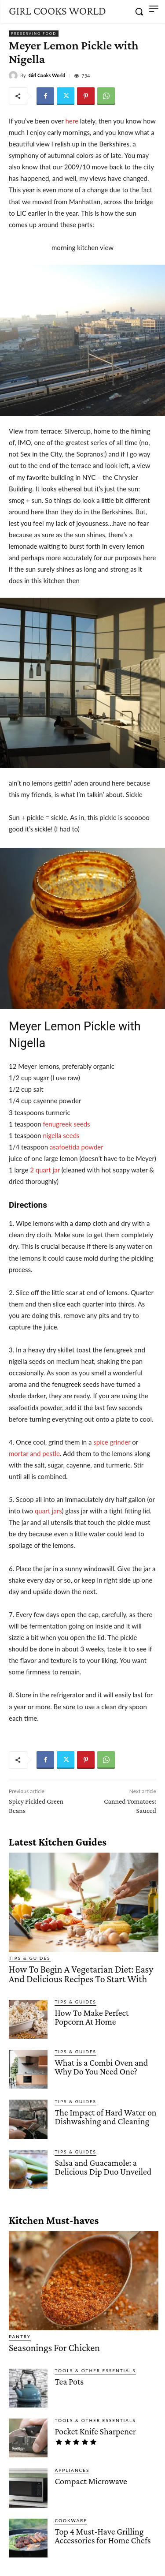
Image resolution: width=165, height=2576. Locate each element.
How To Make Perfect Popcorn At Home (91, 2017)
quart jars (48, 1511)
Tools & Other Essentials (95, 2370)
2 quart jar (45, 1170)
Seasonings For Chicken (54, 2347)
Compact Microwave (91, 2481)
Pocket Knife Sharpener (95, 2431)
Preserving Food (34, 33)
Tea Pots (69, 2381)
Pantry (20, 2336)
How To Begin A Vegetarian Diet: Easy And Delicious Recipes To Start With (81, 1974)
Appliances (72, 2470)
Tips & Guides (30, 1958)
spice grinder (111, 1442)
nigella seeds (61, 1135)
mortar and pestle (34, 1453)
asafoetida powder (76, 1147)
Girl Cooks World (47, 75)
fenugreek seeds (66, 1124)
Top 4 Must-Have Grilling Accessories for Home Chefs (102, 2536)
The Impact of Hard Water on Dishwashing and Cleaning (105, 2117)
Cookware (71, 2520)
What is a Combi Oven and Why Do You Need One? (101, 2067)
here (71, 121)
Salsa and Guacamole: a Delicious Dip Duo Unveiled (103, 2167)
